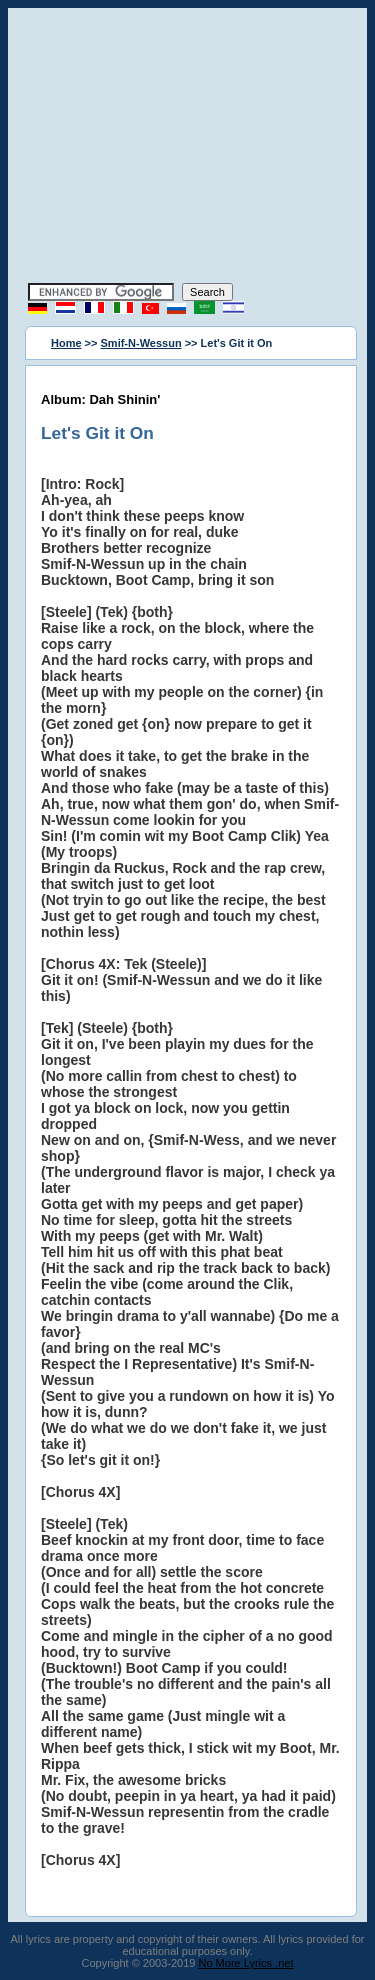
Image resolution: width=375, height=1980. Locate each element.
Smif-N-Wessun (141, 343)
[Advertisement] (188, 148)
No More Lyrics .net (246, 1963)
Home (66, 343)
